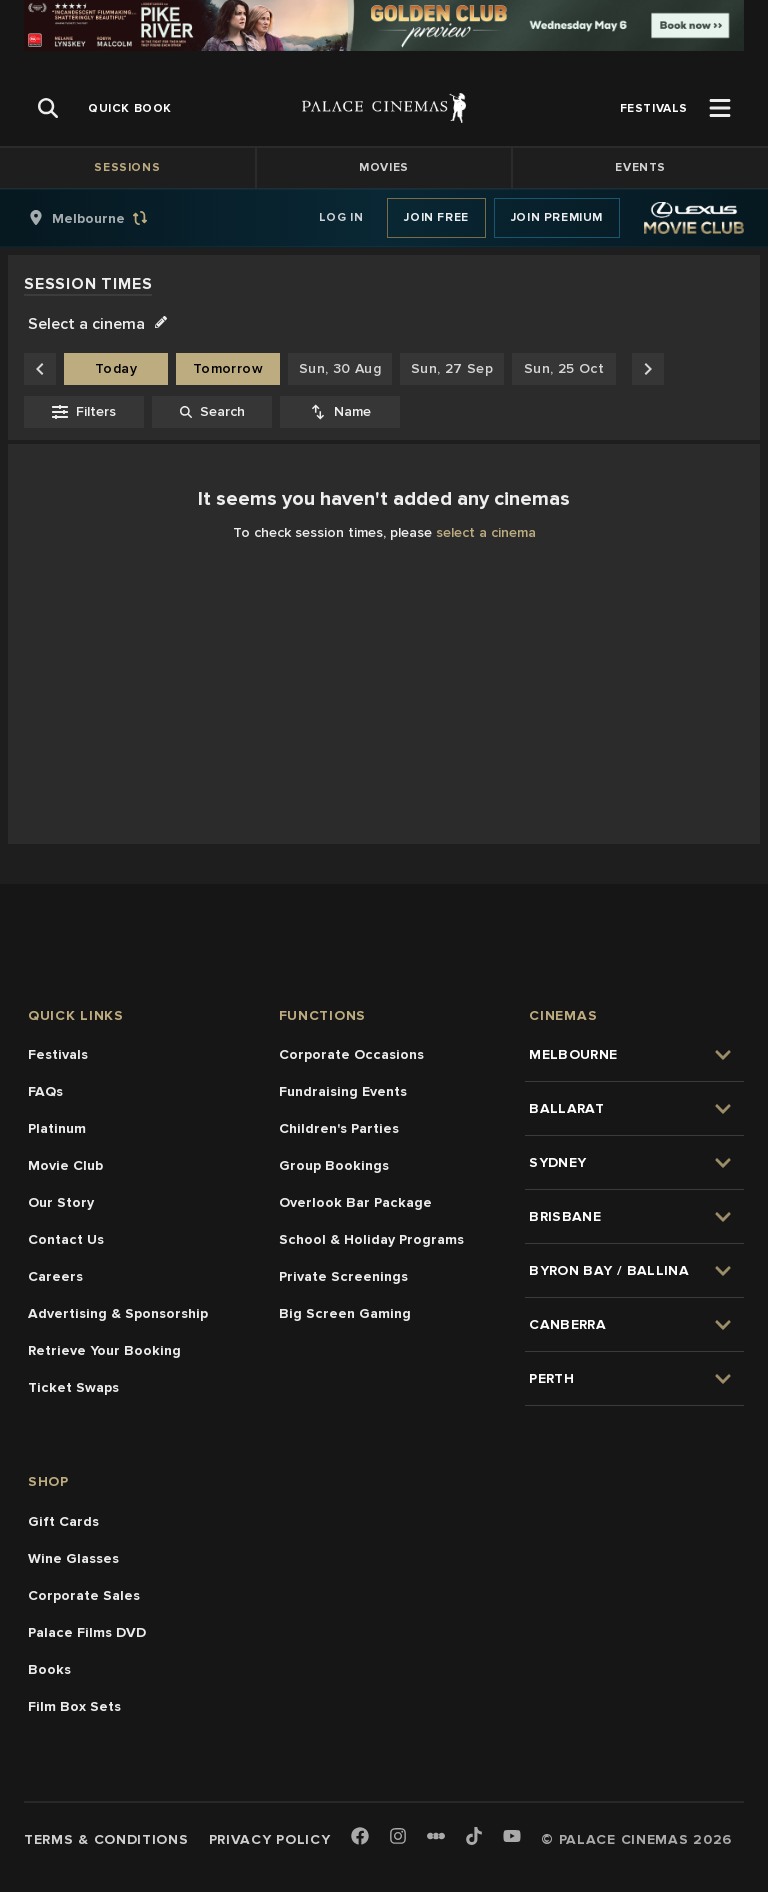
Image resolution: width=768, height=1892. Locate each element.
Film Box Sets (74, 1706)
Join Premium (557, 217)
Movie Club (65, 1165)
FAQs (45, 1091)
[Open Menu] (720, 108)
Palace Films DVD (87, 1632)
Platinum (57, 1128)
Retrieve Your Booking (104, 1350)
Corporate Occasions (351, 1054)
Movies (384, 167)
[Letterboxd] (436, 1836)
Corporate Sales (84, 1595)
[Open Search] (48, 108)
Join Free (436, 217)
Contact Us (66, 1239)
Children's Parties (339, 1128)
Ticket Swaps (73, 1387)
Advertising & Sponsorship (118, 1313)
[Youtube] (512, 1837)
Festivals (58, 1054)
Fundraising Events (343, 1091)
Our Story (61, 1202)
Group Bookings (334, 1165)
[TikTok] (474, 1836)
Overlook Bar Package (355, 1202)
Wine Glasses (73, 1558)
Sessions (127, 167)
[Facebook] (360, 1837)
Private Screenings (343, 1276)
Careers (55, 1276)
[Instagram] (398, 1837)
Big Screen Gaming (345, 1313)
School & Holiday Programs (371, 1239)
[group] (109, 218)
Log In (341, 217)
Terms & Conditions (106, 1839)
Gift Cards (63, 1521)
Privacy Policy (270, 1839)
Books (49, 1669)
